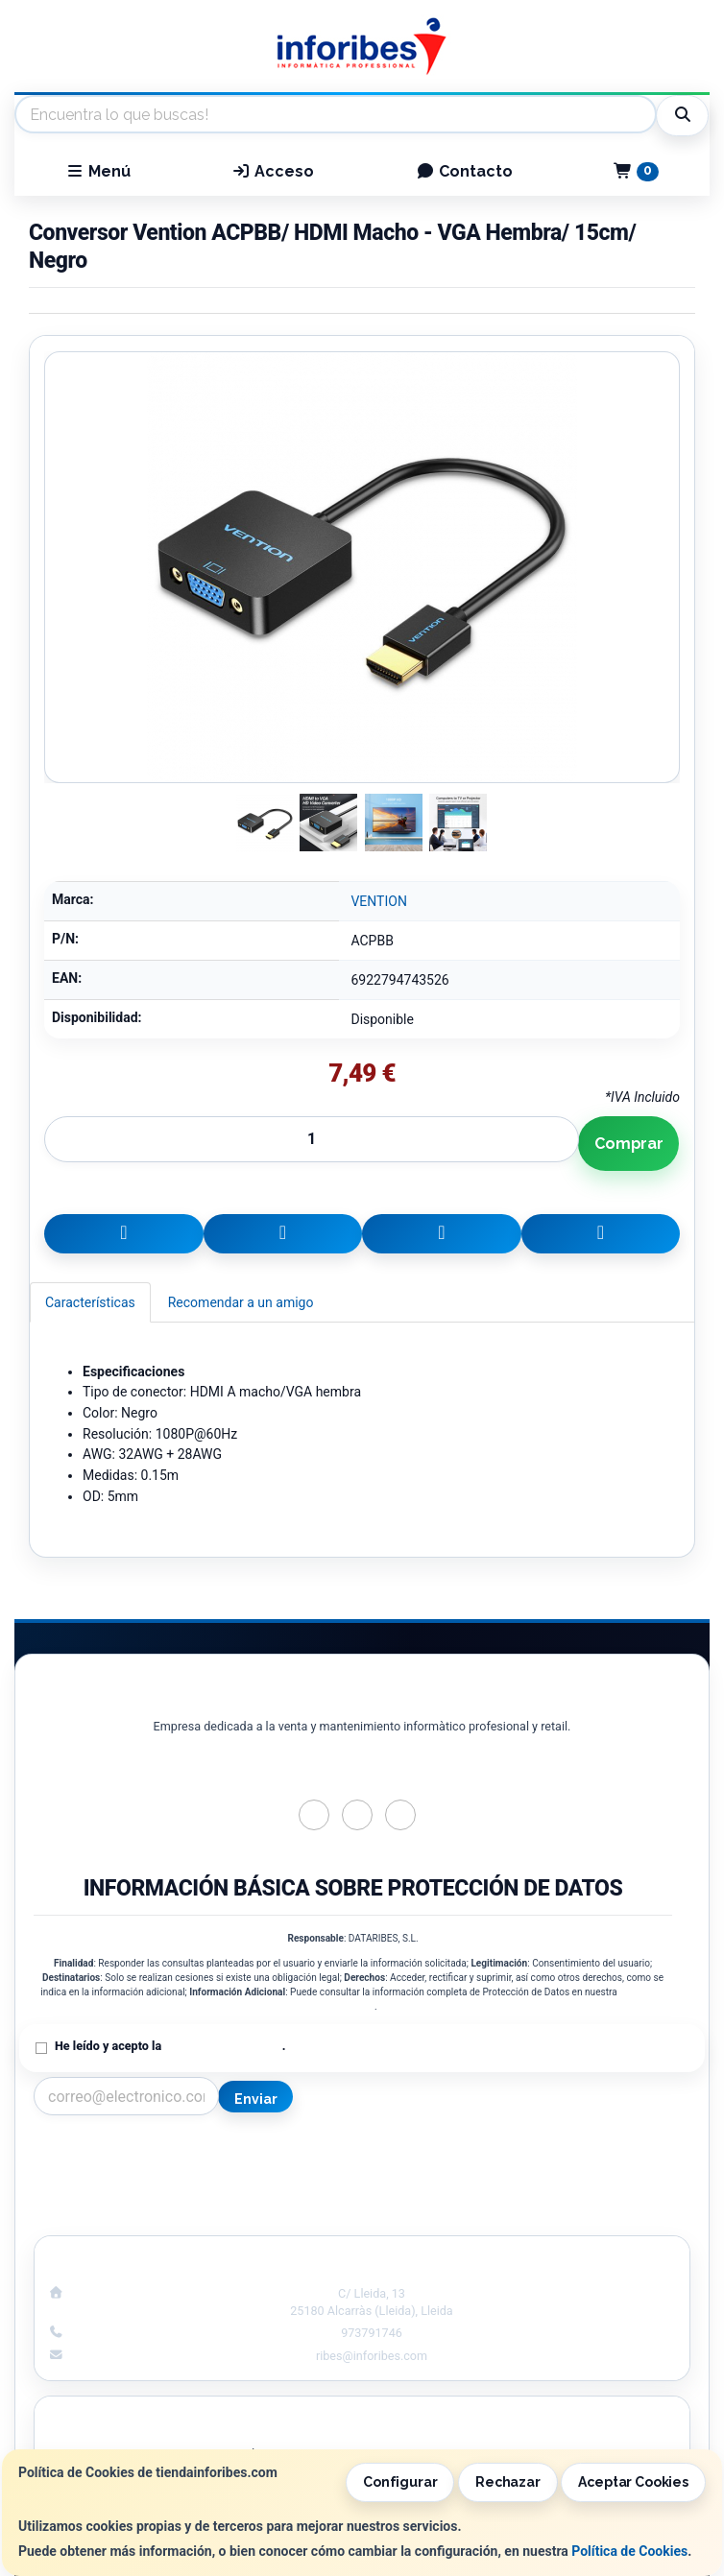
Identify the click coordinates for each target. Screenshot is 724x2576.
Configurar (400, 2482)
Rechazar (508, 2482)
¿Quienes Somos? (190, 2214)
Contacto (464, 171)
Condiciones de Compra (191, 2194)
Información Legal (534, 2153)
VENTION (378, 901)
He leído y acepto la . (170, 2046)
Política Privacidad (190, 2174)
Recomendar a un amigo (241, 1302)
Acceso (272, 171)
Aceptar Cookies (633, 2482)
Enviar (255, 2099)
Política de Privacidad (222, 2046)
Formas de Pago (533, 2194)
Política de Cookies (629, 2551)
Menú (98, 171)
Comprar (629, 1143)
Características (90, 1302)
